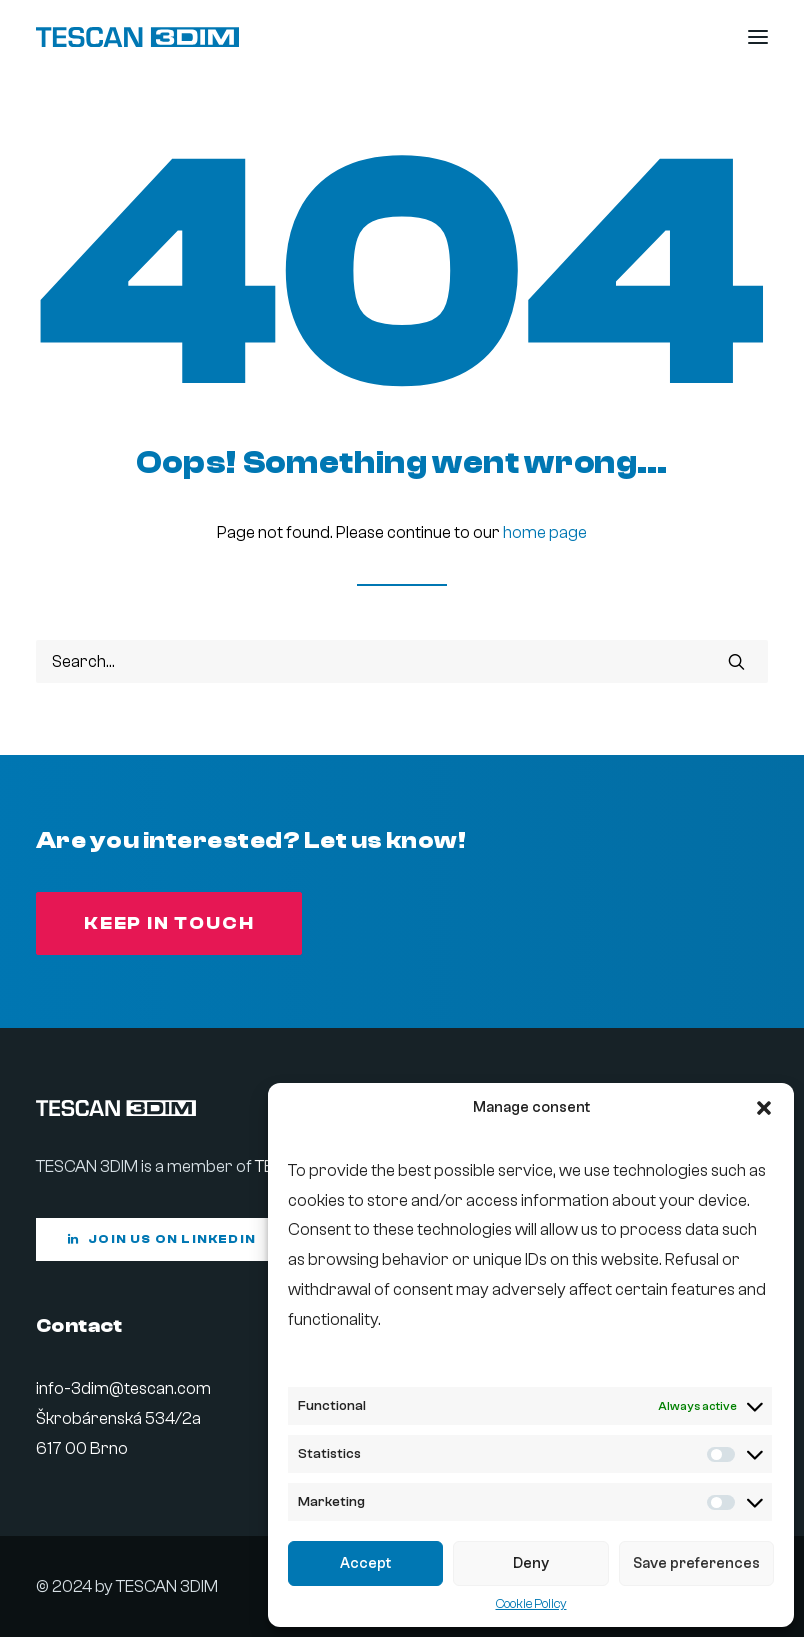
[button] (764, 1108)
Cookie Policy (531, 1603)
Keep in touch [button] (169, 923)
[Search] (402, 661)
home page (545, 532)
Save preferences (696, 1563)
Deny (531, 1563)
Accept (365, 1563)
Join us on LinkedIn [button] (162, 1239)
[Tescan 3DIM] (137, 37)
